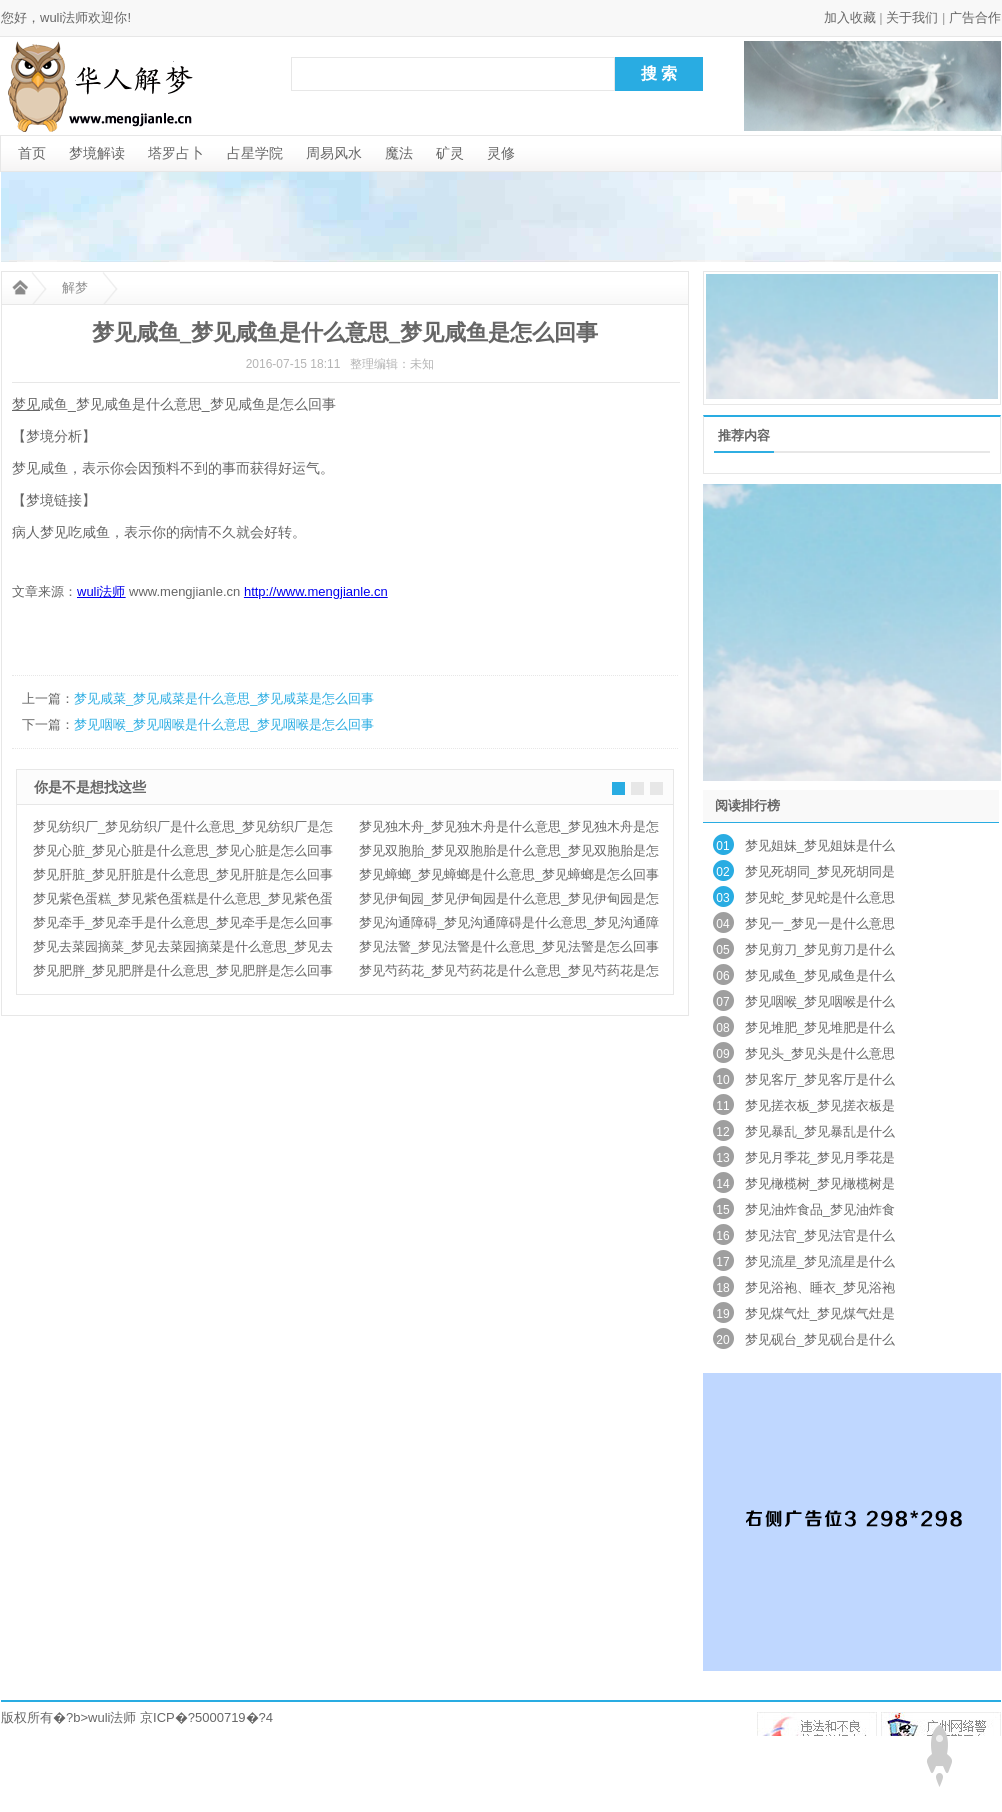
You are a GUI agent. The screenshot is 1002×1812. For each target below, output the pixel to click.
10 (722, 1080)
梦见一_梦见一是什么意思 (820, 923)
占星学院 (255, 153)
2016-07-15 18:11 (293, 364)
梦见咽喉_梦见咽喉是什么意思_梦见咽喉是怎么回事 (224, 724)
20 (722, 1340)
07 (722, 1002)
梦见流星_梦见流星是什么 (820, 1261)
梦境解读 (97, 153)
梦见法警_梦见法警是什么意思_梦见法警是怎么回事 (509, 946)
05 (722, 950)
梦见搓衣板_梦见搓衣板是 (820, 1105)
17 (722, 1262)
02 (722, 872)
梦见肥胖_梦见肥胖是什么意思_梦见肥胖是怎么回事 (183, 970)
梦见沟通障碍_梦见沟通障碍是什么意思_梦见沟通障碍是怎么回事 (509, 925)
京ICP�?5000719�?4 (206, 1717)
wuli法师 (112, 1717)
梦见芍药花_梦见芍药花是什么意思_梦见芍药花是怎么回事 (509, 973)
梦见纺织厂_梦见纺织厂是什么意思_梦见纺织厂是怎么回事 (183, 829)
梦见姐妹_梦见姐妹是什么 (820, 845)
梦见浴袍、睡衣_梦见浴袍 (820, 1287)
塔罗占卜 (176, 153)
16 (722, 1236)
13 (722, 1158)
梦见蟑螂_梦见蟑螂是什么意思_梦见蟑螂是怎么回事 (509, 874)
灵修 (501, 153)
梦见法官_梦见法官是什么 (820, 1235)
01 (722, 846)
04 (722, 924)
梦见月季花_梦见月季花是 (820, 1157)
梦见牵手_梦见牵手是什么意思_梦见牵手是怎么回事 (183, 922)
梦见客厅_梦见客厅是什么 (820, 1079)
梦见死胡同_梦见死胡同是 (820, 871)
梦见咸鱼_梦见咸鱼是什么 (820, 975)
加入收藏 (850, 17)
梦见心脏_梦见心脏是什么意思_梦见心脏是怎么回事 (183, 850)
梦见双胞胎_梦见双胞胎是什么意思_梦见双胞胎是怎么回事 (509, 853)
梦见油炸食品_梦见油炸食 (820, 1209)
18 (722, 1288)
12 (722, 1132)
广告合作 (975, 17)
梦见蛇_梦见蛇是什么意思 (820, 897)
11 (722, 1106)
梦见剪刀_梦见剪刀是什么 (820, 949)
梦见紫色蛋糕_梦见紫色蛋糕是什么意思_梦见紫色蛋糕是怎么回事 (183, 901)
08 (722, 1028)
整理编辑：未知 (392, 364)
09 (722, 1054)
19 (722, 1314)
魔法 (399, 153)
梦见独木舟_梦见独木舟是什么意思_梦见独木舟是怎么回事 (509, 829)
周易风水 (334, 153)
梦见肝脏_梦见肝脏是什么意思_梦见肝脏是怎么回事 (183, 874)
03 (722, 898)
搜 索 (659, 73)
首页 (32, 153)
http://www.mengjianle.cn (316, 591)
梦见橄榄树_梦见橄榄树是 (820, 1183)
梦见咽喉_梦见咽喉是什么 (820, 1001)
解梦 (75, 287)
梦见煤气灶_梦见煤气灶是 (820, 1313)
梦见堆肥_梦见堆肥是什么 (820, 1027)
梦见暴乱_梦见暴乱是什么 (820, 1131)
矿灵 (450, 153)
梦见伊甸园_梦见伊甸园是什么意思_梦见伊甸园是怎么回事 (509, 901)
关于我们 (912, 17)
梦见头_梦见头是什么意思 (820, 1053)
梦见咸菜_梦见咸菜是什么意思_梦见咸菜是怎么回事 (224, 698)
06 (722, 976)
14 (722, 1184)
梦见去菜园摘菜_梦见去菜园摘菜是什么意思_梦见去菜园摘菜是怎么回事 (183, 949)
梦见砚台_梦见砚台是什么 (820, 1339)
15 (722, 1210)
